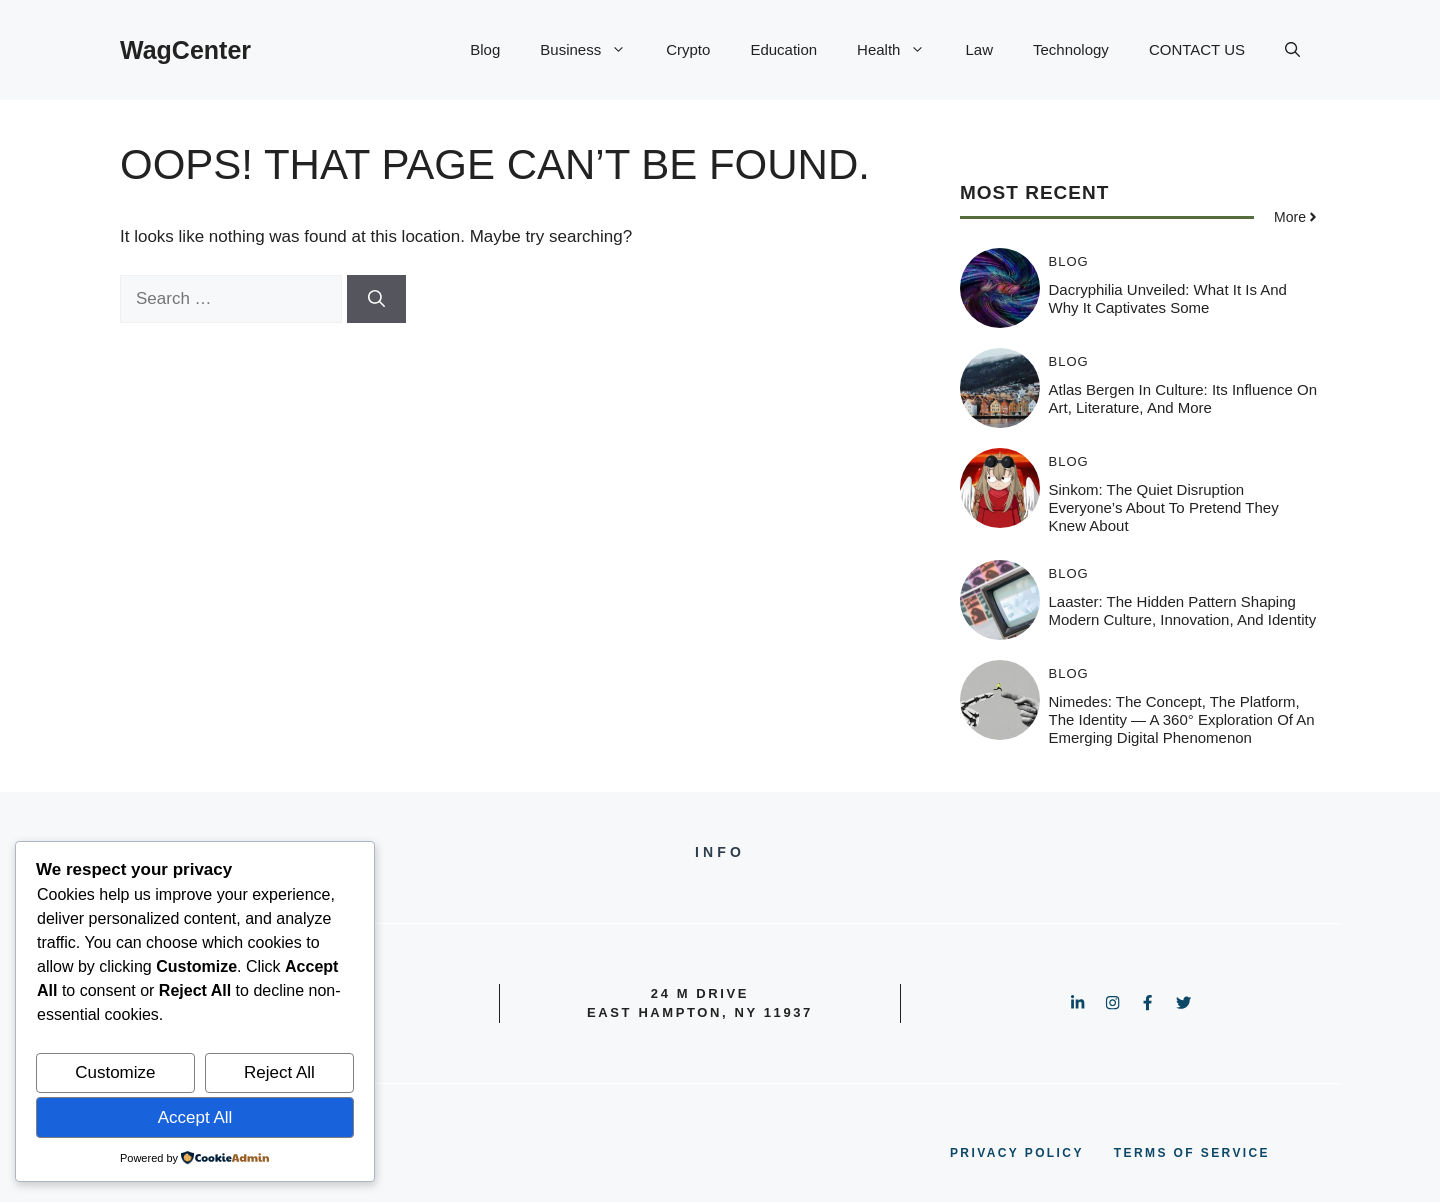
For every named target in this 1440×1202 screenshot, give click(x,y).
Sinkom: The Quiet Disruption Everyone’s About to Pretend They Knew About (1164, 507)
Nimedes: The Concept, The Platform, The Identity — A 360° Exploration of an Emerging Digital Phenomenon (1182, 719)
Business (593, 50)
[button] (1292, 50)
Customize (115, 1072)
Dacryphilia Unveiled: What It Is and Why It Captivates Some (1168, 298)
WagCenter (185, 50)
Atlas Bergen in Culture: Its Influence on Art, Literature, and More (1183, 398)
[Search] (376, 299)
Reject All (279, 1072)
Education (783, 49)
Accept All (195, 1117)
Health (901, 50)
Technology (1071, 49)
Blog (485, 49)
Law (979, 49)
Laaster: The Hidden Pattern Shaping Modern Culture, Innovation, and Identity (1183, 610)
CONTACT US (1197, 49)
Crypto (688, 49)
